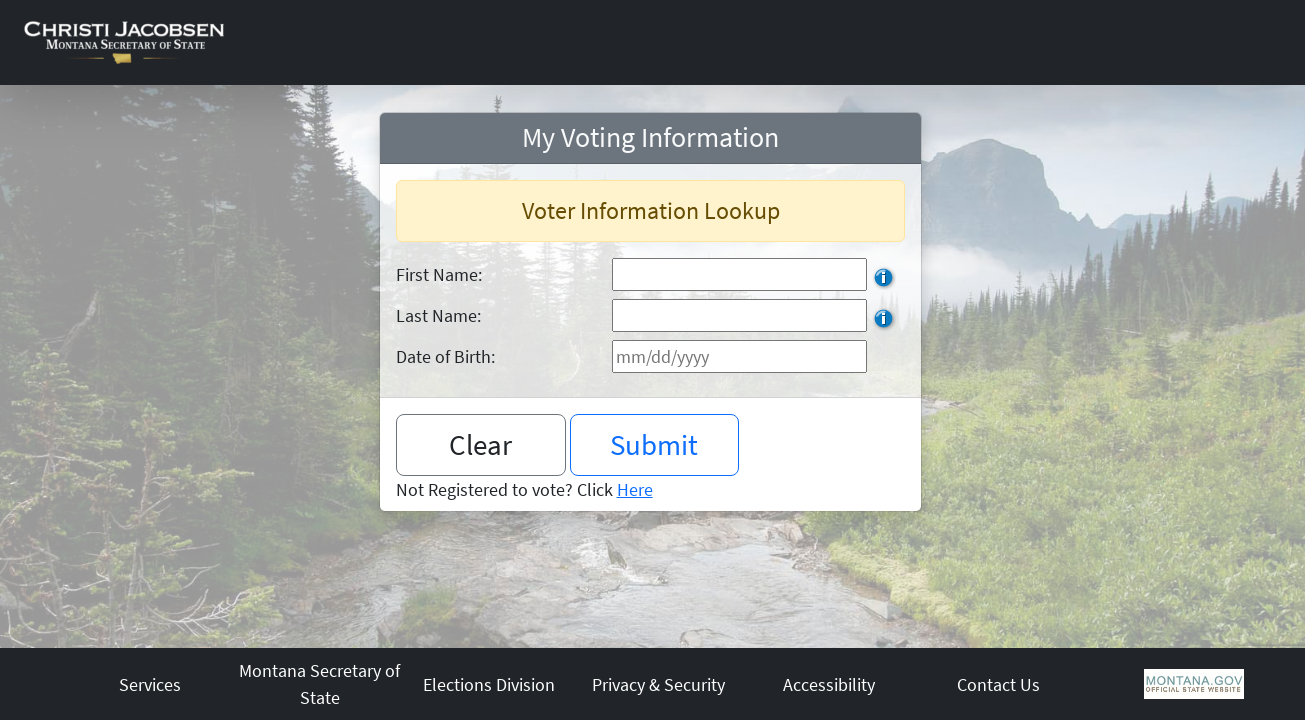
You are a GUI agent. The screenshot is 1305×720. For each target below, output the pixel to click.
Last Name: (438, 315)
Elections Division (489, 684)
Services (150, 684)
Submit (654, 444)
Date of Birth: (445, 356)
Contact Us (998, 684)
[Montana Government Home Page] (1194, 682)
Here (635, 489)
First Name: (439, 274)
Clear (480, 444)
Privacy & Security (658, 684)
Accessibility (829, 684)
